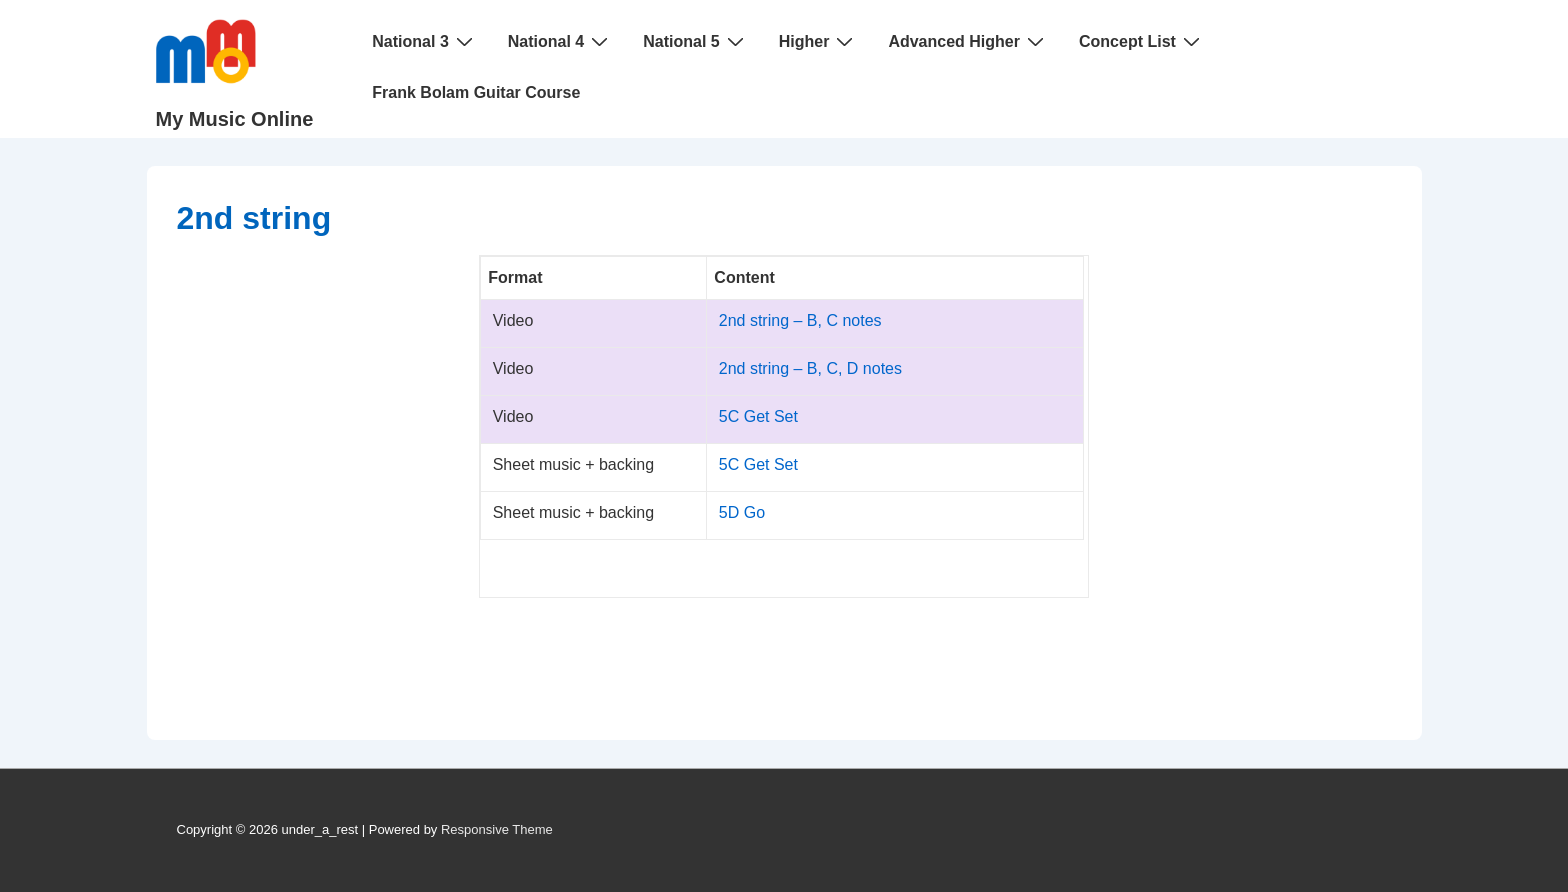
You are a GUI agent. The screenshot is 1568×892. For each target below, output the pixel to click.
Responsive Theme (497, 829)
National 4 (560, 41)
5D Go (742, 512)
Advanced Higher (968, 41)
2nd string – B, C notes (800, 320)
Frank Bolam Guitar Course (476, 92)
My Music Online (235, 119)
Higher (819, 41)
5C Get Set (758, 416)
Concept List (1142, 41)
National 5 (695, 41)
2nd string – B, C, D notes (810, 368)
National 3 (424, 41)
